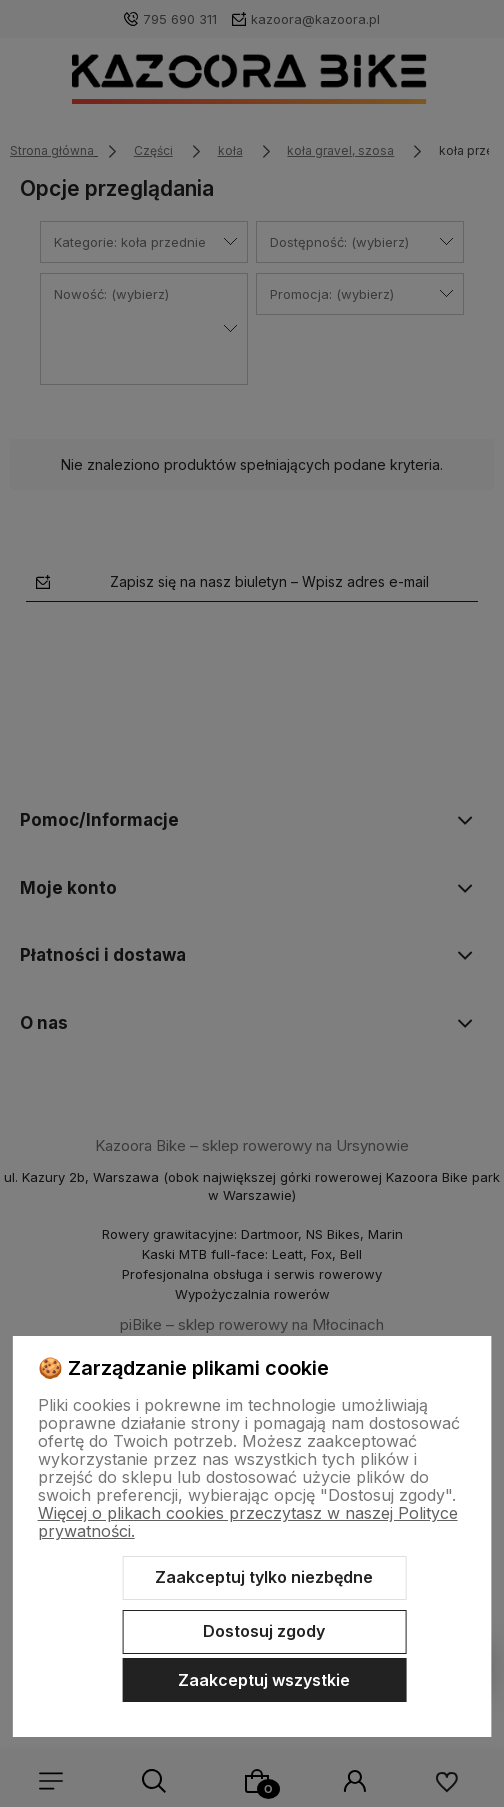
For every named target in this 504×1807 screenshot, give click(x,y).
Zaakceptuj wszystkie (264, 1680)
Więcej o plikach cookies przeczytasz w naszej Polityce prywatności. (248, 1522)
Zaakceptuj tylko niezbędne (264, 1577)
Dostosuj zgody (264, 1631)
